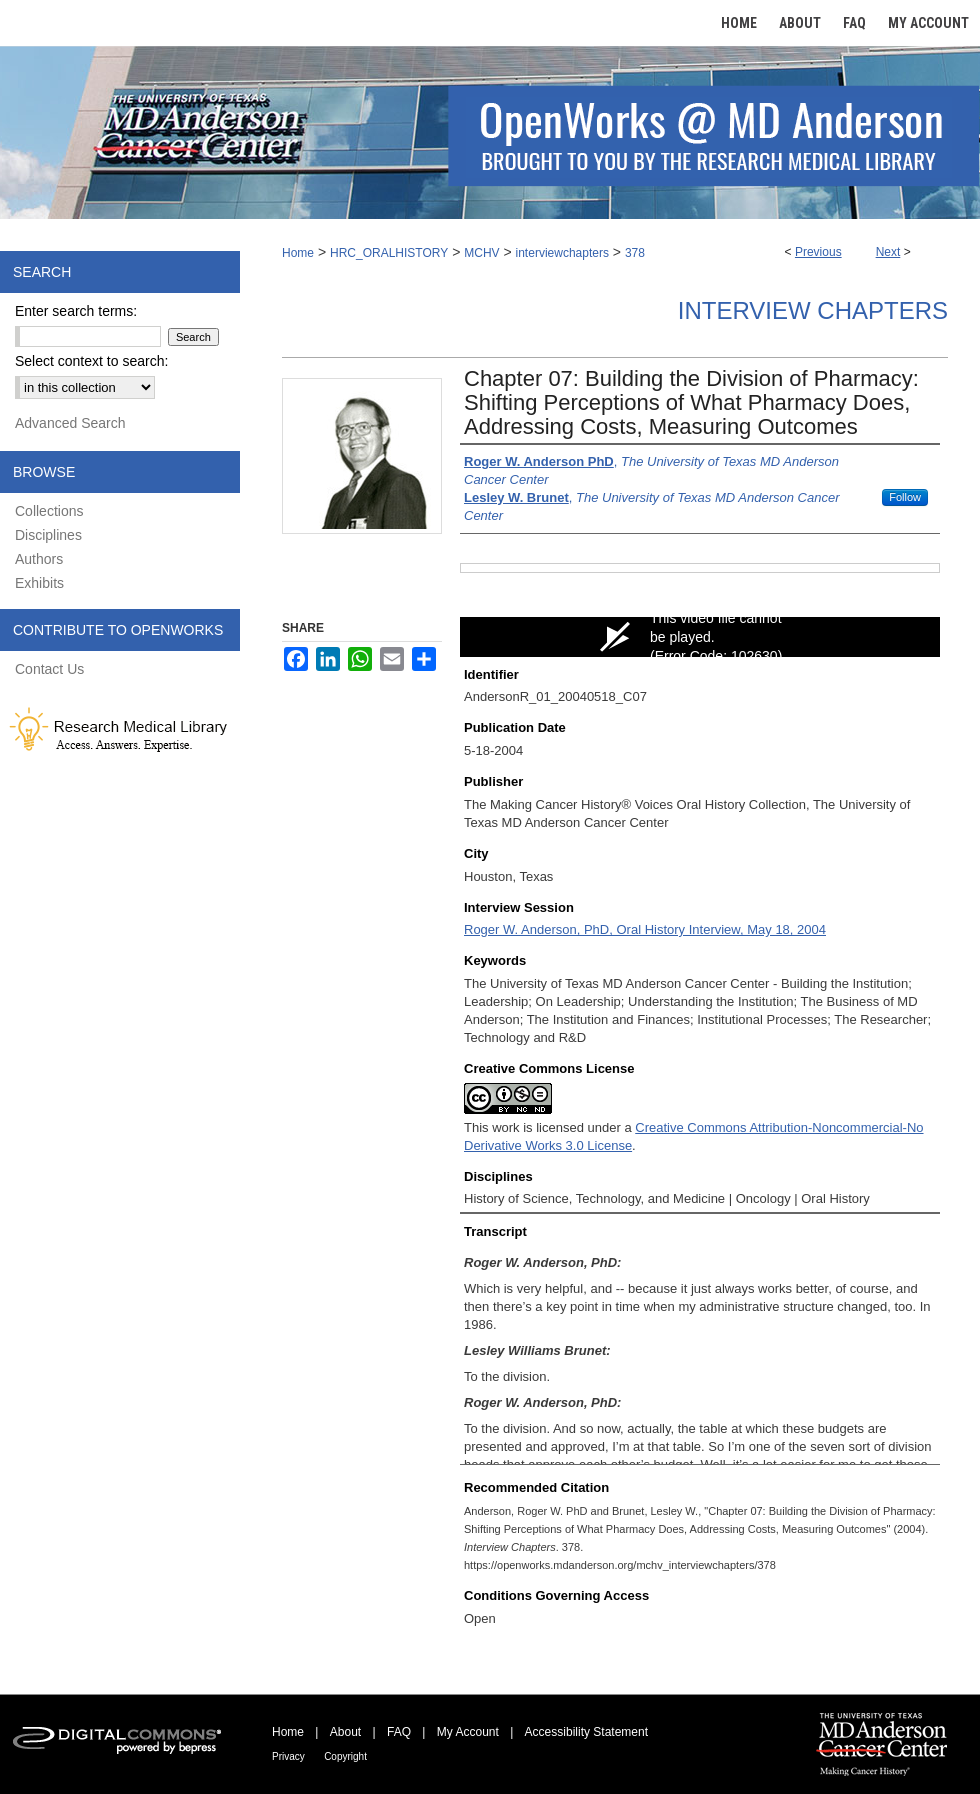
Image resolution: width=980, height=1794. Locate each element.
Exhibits (39, 583)
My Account (468, 1732)
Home (298, 253)
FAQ (399, 1732)
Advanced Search (70, 423)
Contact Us (49, 669)
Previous (818, 252)
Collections (49, 511)
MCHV (481, 253)
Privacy (288, 1756)
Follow (905, 497)
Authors (39, 559)
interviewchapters (562, 253)
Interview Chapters (813, 310)
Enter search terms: (76, 311)
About (345, 1732)
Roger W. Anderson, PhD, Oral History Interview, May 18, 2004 (645, 929)
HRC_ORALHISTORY (389, 253)
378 (635, 253)
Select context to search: (91, 361)
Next (888, 252)
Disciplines (48, 535)
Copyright (345, 1756)
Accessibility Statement (586, 1732)
